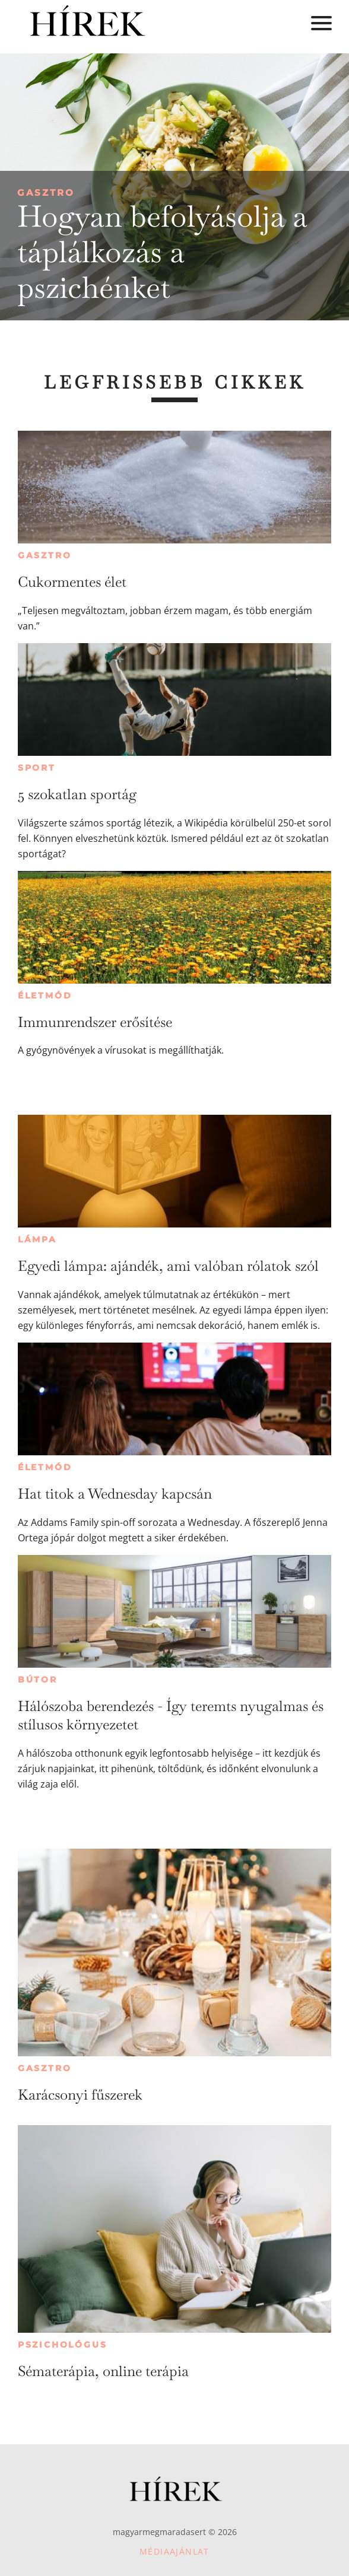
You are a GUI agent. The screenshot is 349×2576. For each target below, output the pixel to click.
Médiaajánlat (174, 2551)
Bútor (38, 1679)
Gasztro (46, 192)
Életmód (45, 995)
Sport (37, 767)
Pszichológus (62, 2344)
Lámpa (37, 1239)
